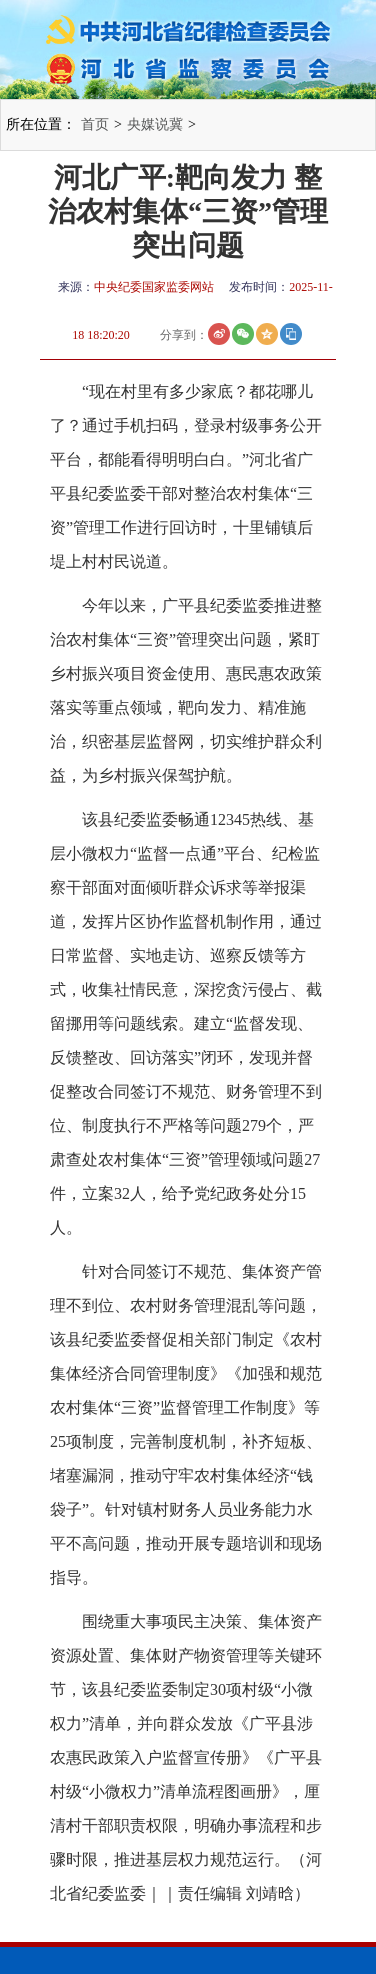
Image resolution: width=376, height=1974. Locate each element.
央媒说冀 (155, 124)
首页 (95, 124)
